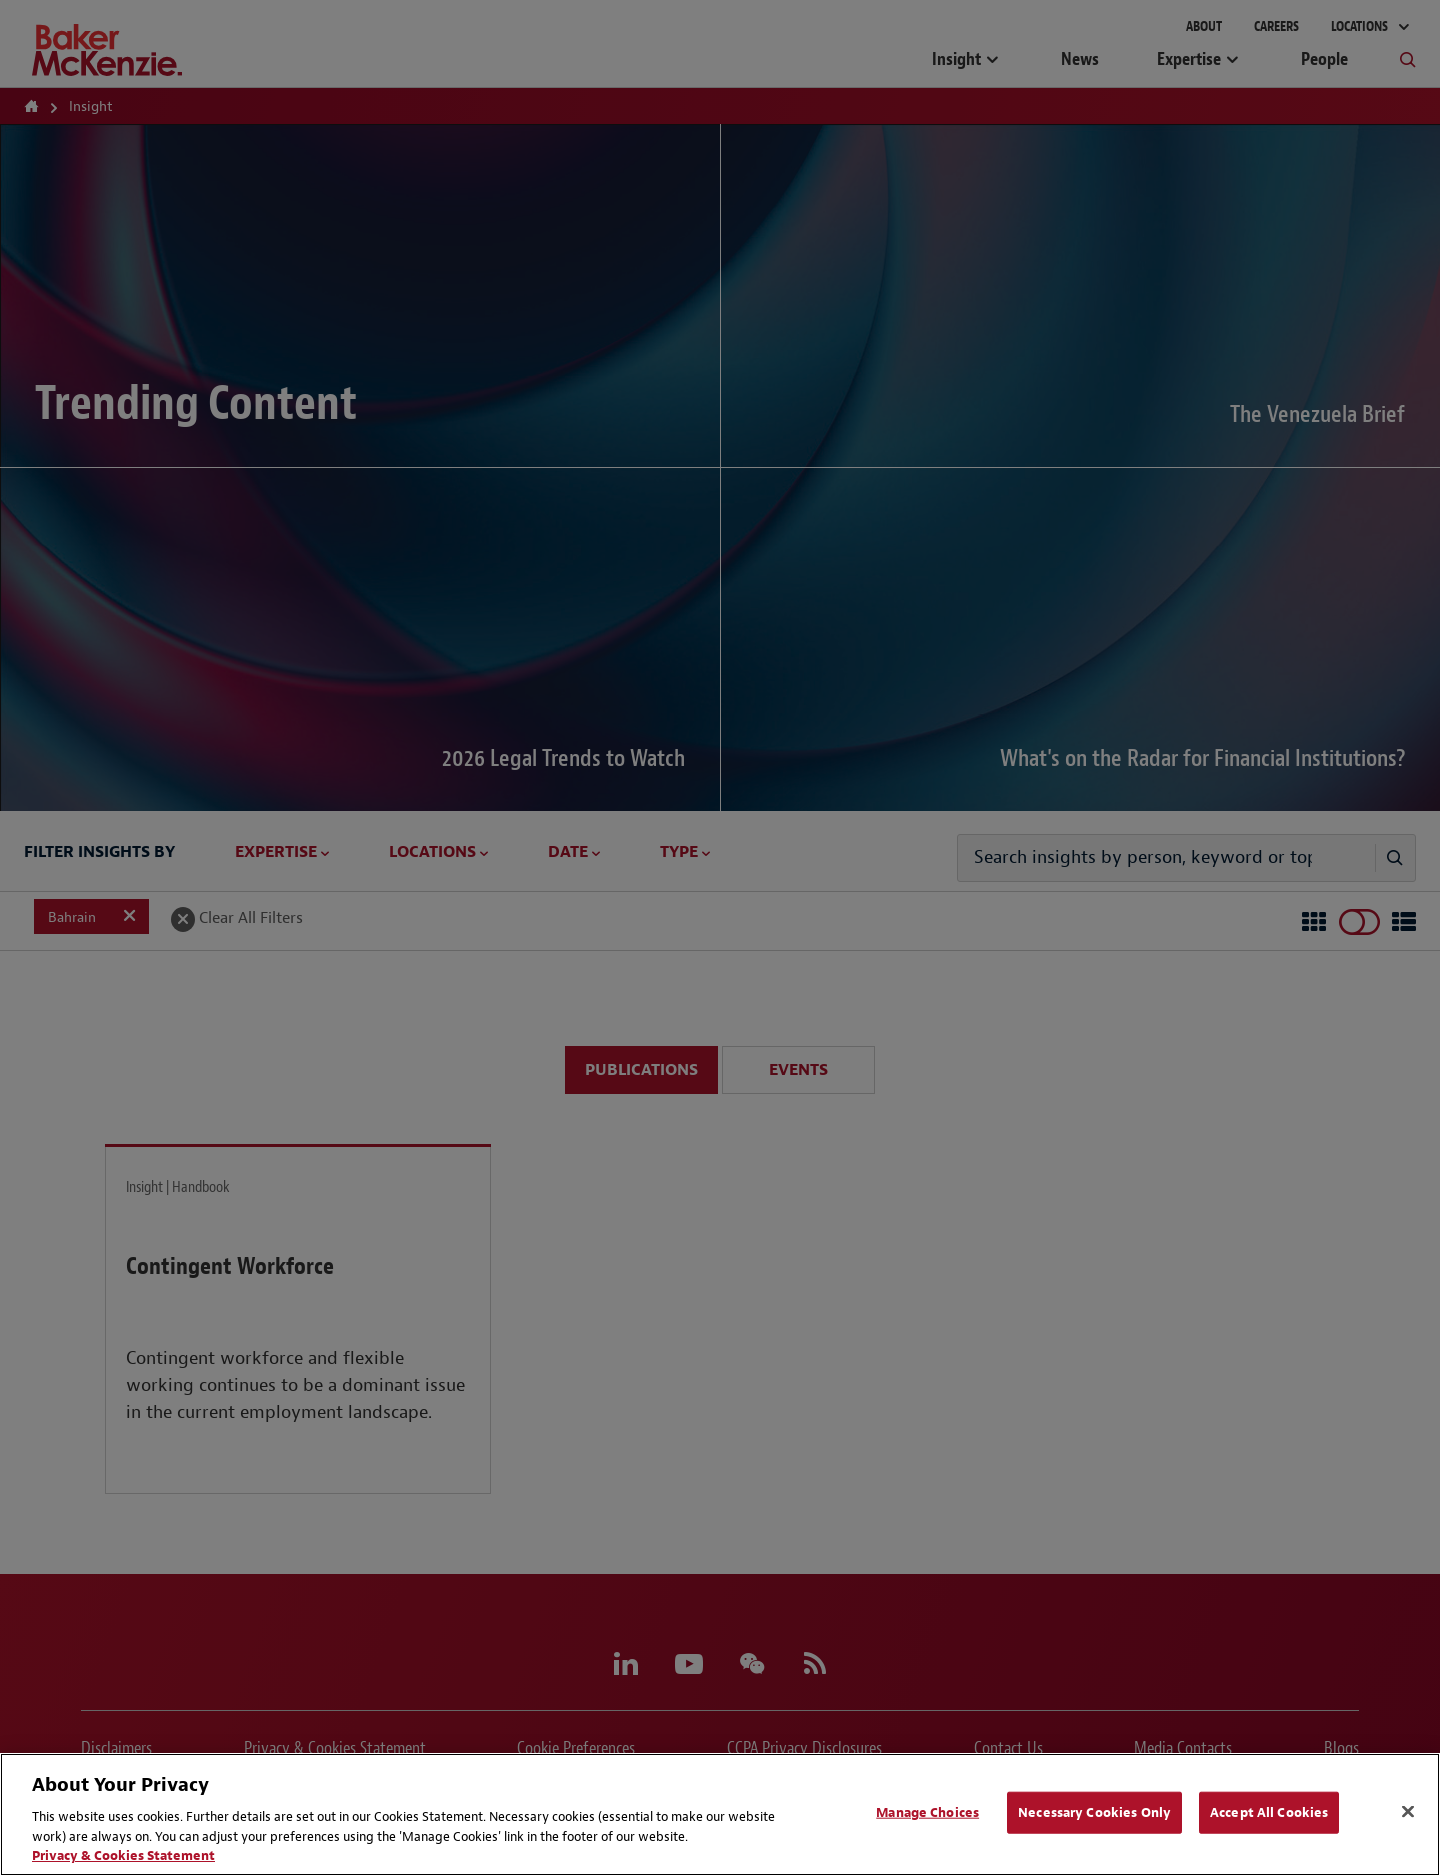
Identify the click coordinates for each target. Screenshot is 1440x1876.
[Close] (1408, 1812)
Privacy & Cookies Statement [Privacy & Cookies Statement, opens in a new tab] (123, 1855)
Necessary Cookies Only (1094, 1812)
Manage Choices (927, 1812)
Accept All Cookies (1269, 1812)
